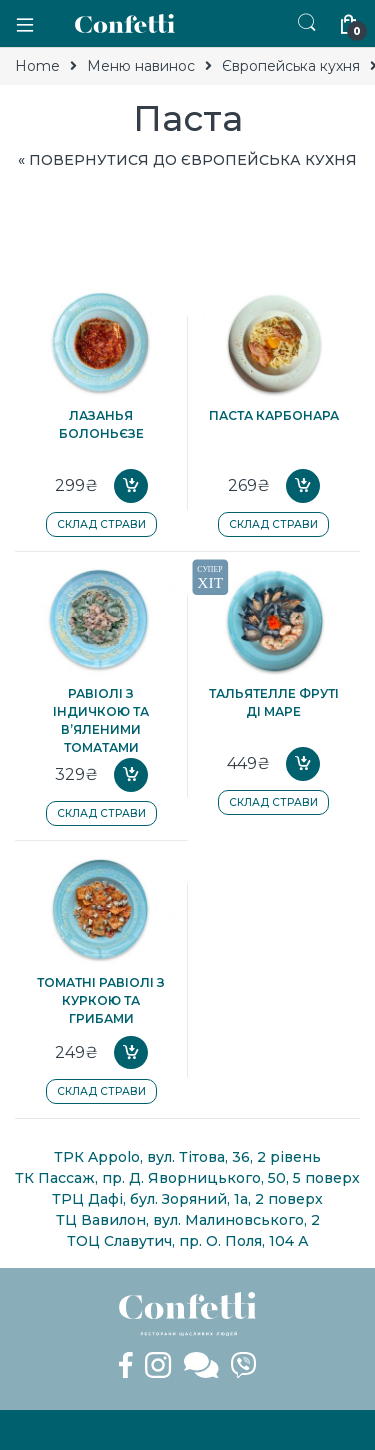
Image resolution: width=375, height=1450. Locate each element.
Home (37, 66)
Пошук (307, 23)
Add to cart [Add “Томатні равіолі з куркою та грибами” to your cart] (131, 1053)
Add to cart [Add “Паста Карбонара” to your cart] (303, 486)
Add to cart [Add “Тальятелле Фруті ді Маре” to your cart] (303, 764)
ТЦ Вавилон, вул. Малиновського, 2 (188, 1220)
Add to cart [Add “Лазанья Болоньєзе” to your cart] (131, 486)
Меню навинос (141, 66)
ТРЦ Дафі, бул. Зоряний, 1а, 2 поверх (187, 1199)
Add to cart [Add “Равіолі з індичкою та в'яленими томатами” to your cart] (131, 775)
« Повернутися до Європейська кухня (187, 160)
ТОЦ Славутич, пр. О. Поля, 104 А (188, 1241)
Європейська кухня (291, 66)
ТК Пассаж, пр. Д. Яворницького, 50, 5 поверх (187, 1178)
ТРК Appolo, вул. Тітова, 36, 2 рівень (187, 1157)
